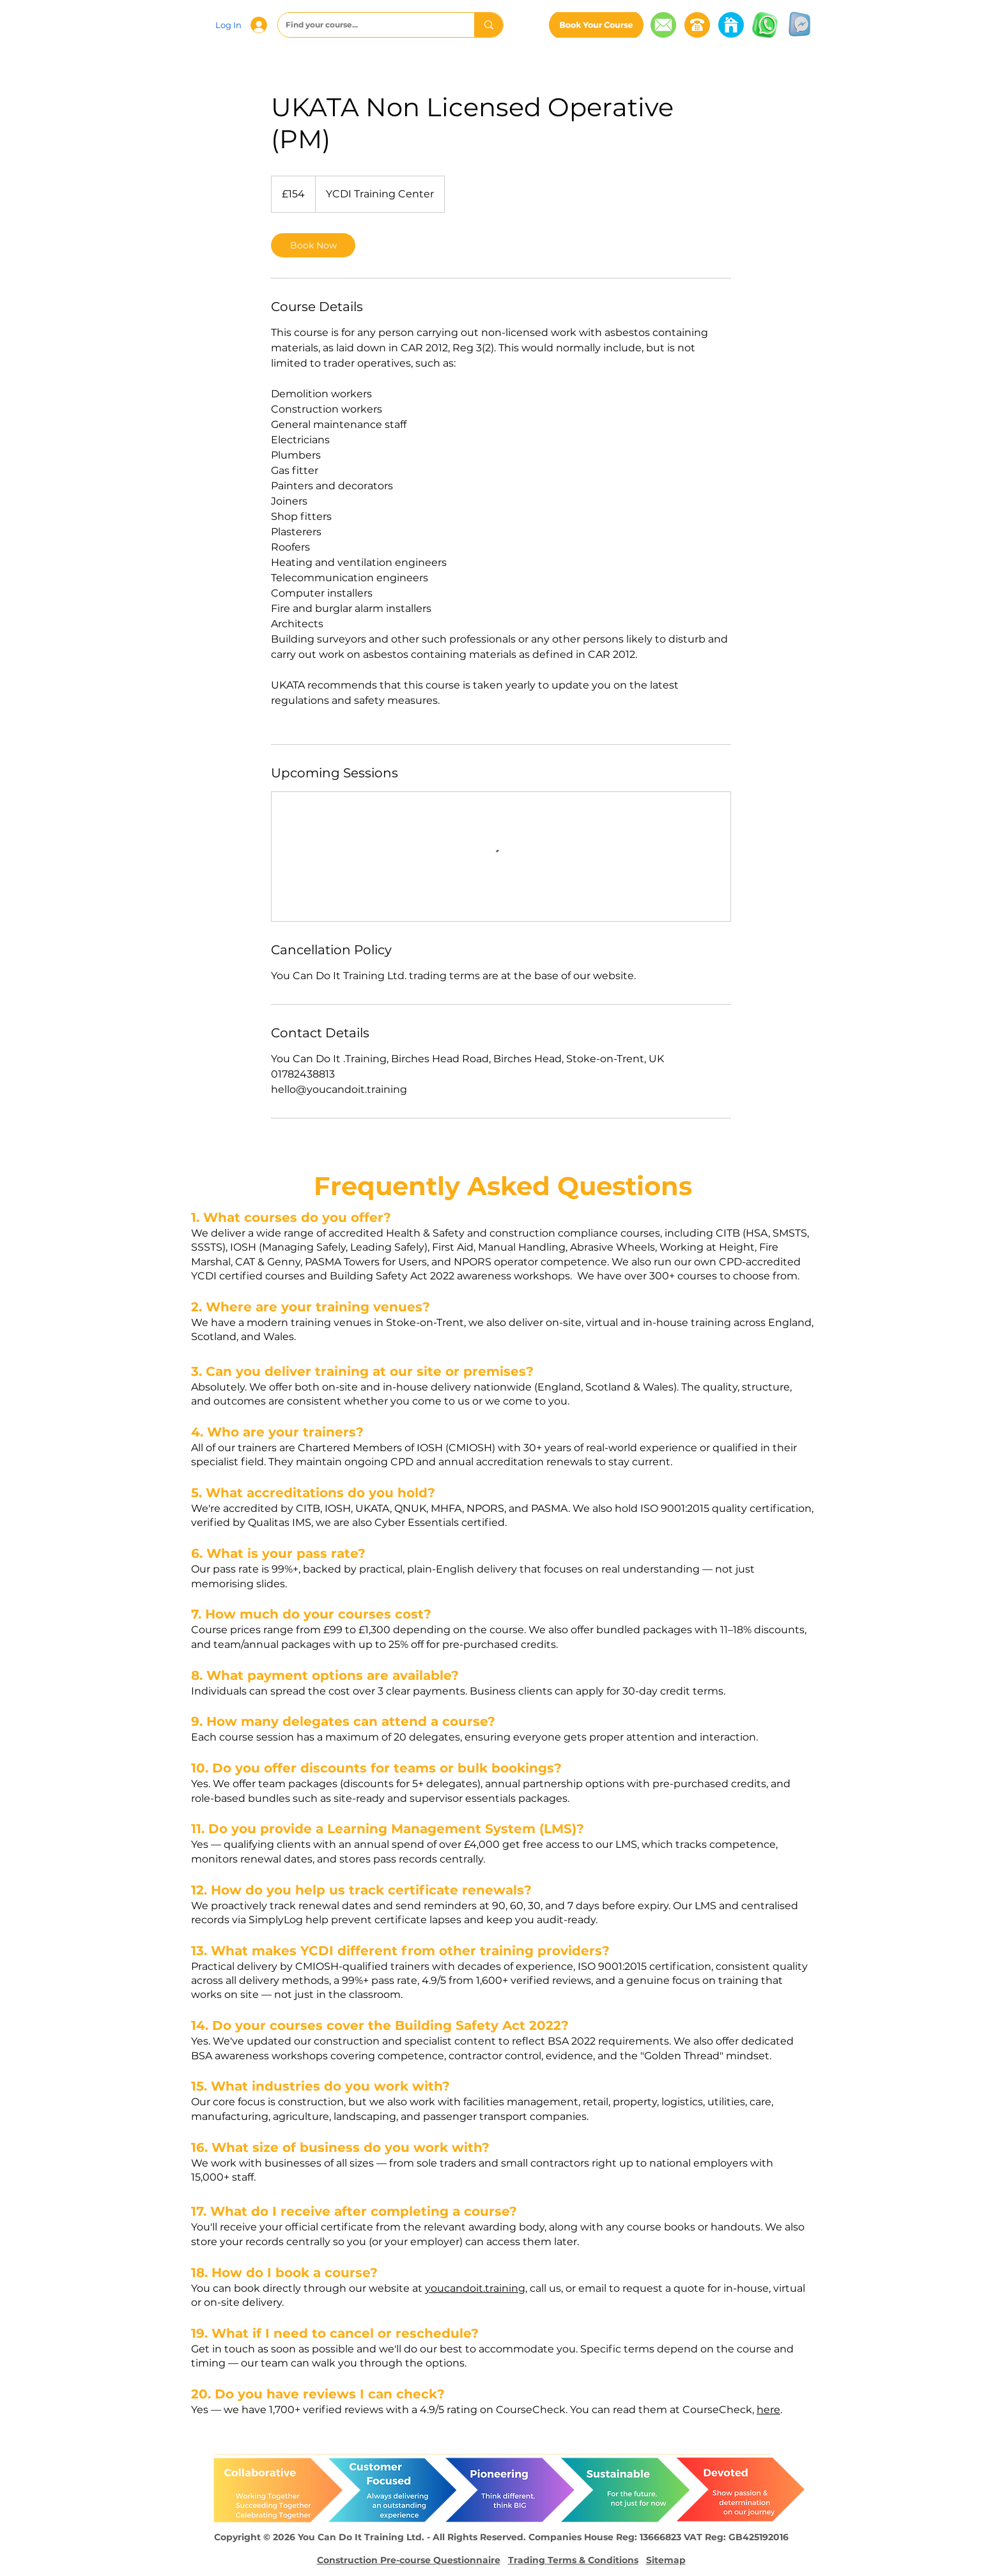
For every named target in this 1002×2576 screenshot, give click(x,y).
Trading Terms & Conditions (573, 2560)
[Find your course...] (366, 25)
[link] (313, 245)
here (768, 2410)
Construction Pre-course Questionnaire (408, 2560)
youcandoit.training (475, 2288)
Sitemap (666, 2560)
